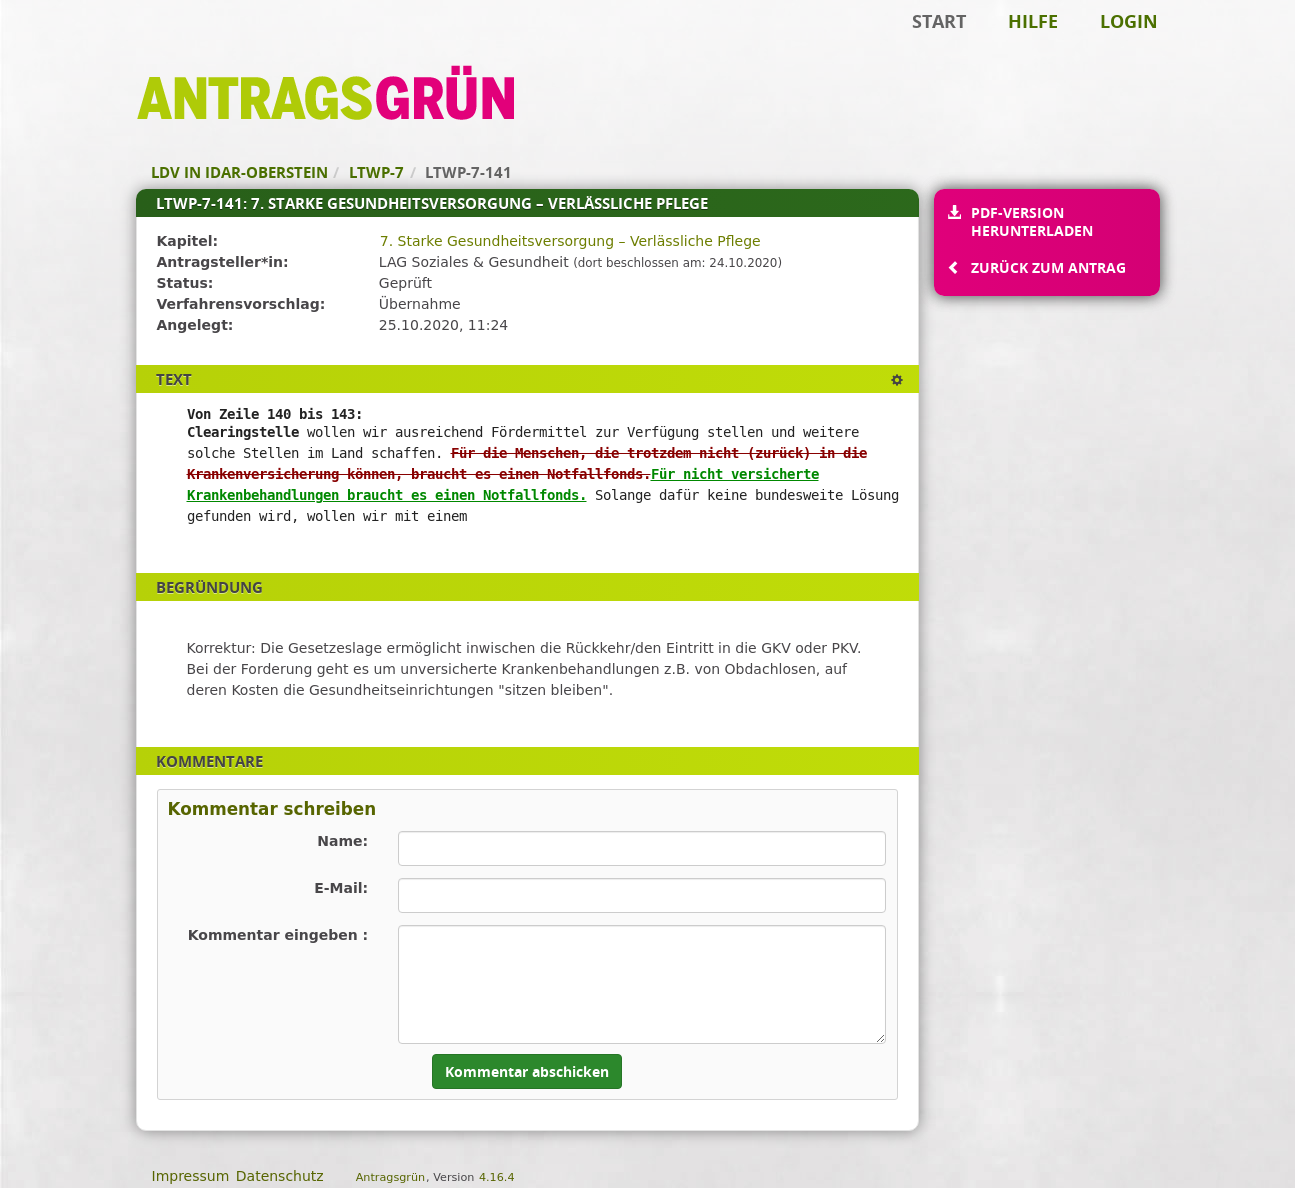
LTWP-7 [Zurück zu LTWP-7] (376, 172)
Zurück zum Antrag (1048, 267)
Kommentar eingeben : (278, 935)
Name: (342, 841)
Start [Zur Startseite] (939, 21)
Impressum (191, 1176)
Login (1129, 21)
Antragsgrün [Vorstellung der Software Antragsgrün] (390, 1177)
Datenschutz (280, 1176)
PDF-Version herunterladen (1031, 221)
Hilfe (1033, 21)
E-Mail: (341, 888)
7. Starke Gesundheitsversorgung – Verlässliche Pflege (570, 241)
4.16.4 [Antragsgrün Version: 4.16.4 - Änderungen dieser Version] (497, 1177)
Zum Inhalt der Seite (83, 46)
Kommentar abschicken (527, 1071)
